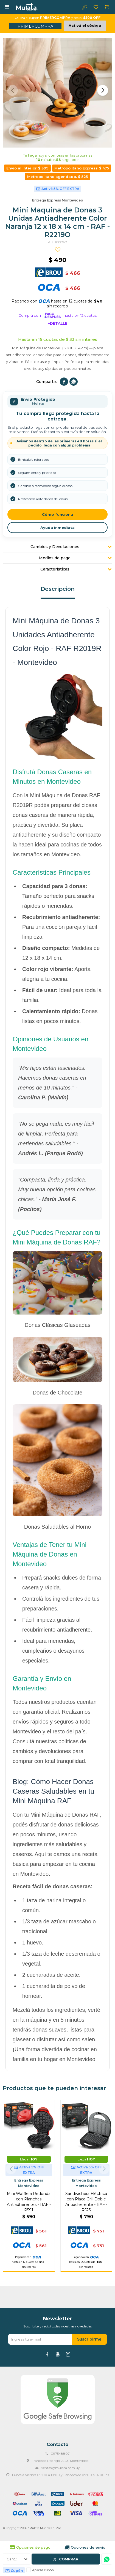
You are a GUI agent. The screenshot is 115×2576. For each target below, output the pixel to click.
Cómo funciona (57, 514)
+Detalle (57, 323)
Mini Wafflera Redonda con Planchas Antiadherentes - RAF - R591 (29, 2201)
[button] (102, 90)
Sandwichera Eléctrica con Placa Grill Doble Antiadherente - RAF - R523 (86, 2201)
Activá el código (85, 25)
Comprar (68, 2559)
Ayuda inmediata (57, 527)
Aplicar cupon (43, 2570)
